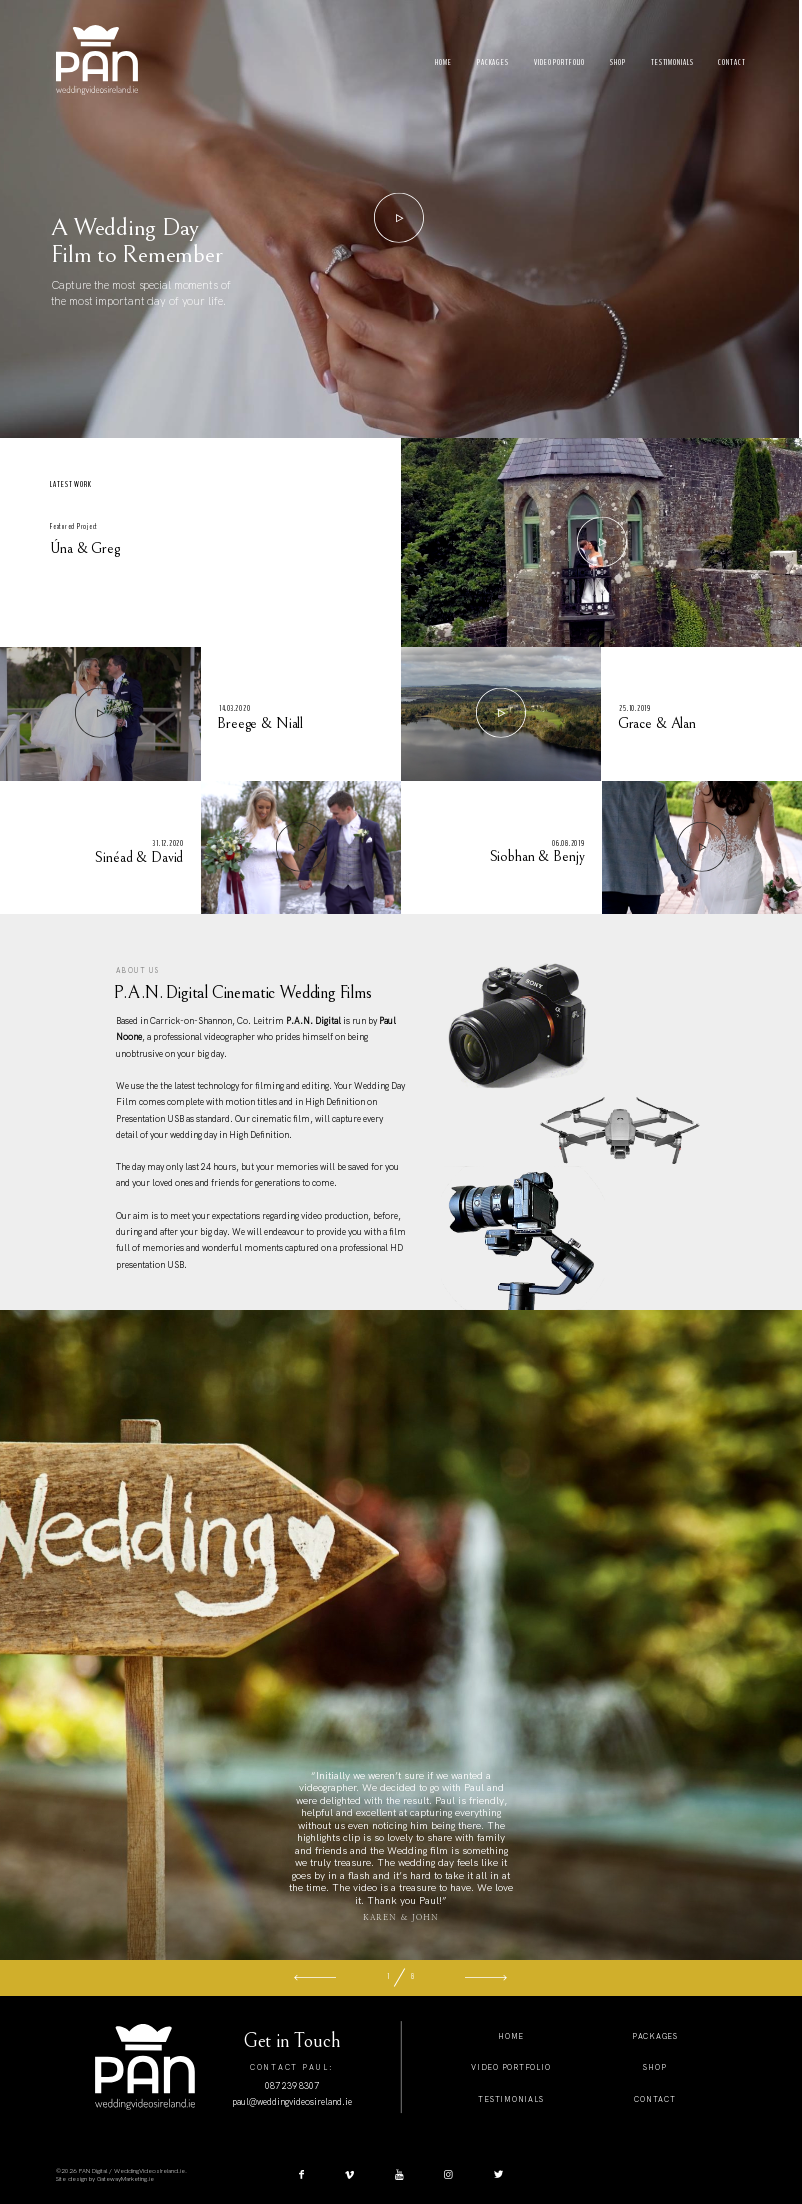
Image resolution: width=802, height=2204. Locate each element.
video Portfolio (510, 2067)
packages (655, 2036)
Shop (618, 62)
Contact (731, 62)
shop (654, 2067)
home (511, 2036)
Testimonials (672, 62)
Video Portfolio (559, 62)
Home (443, 62)
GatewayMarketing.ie (125, 2179)
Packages (493, 62)
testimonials (510, 2099)
